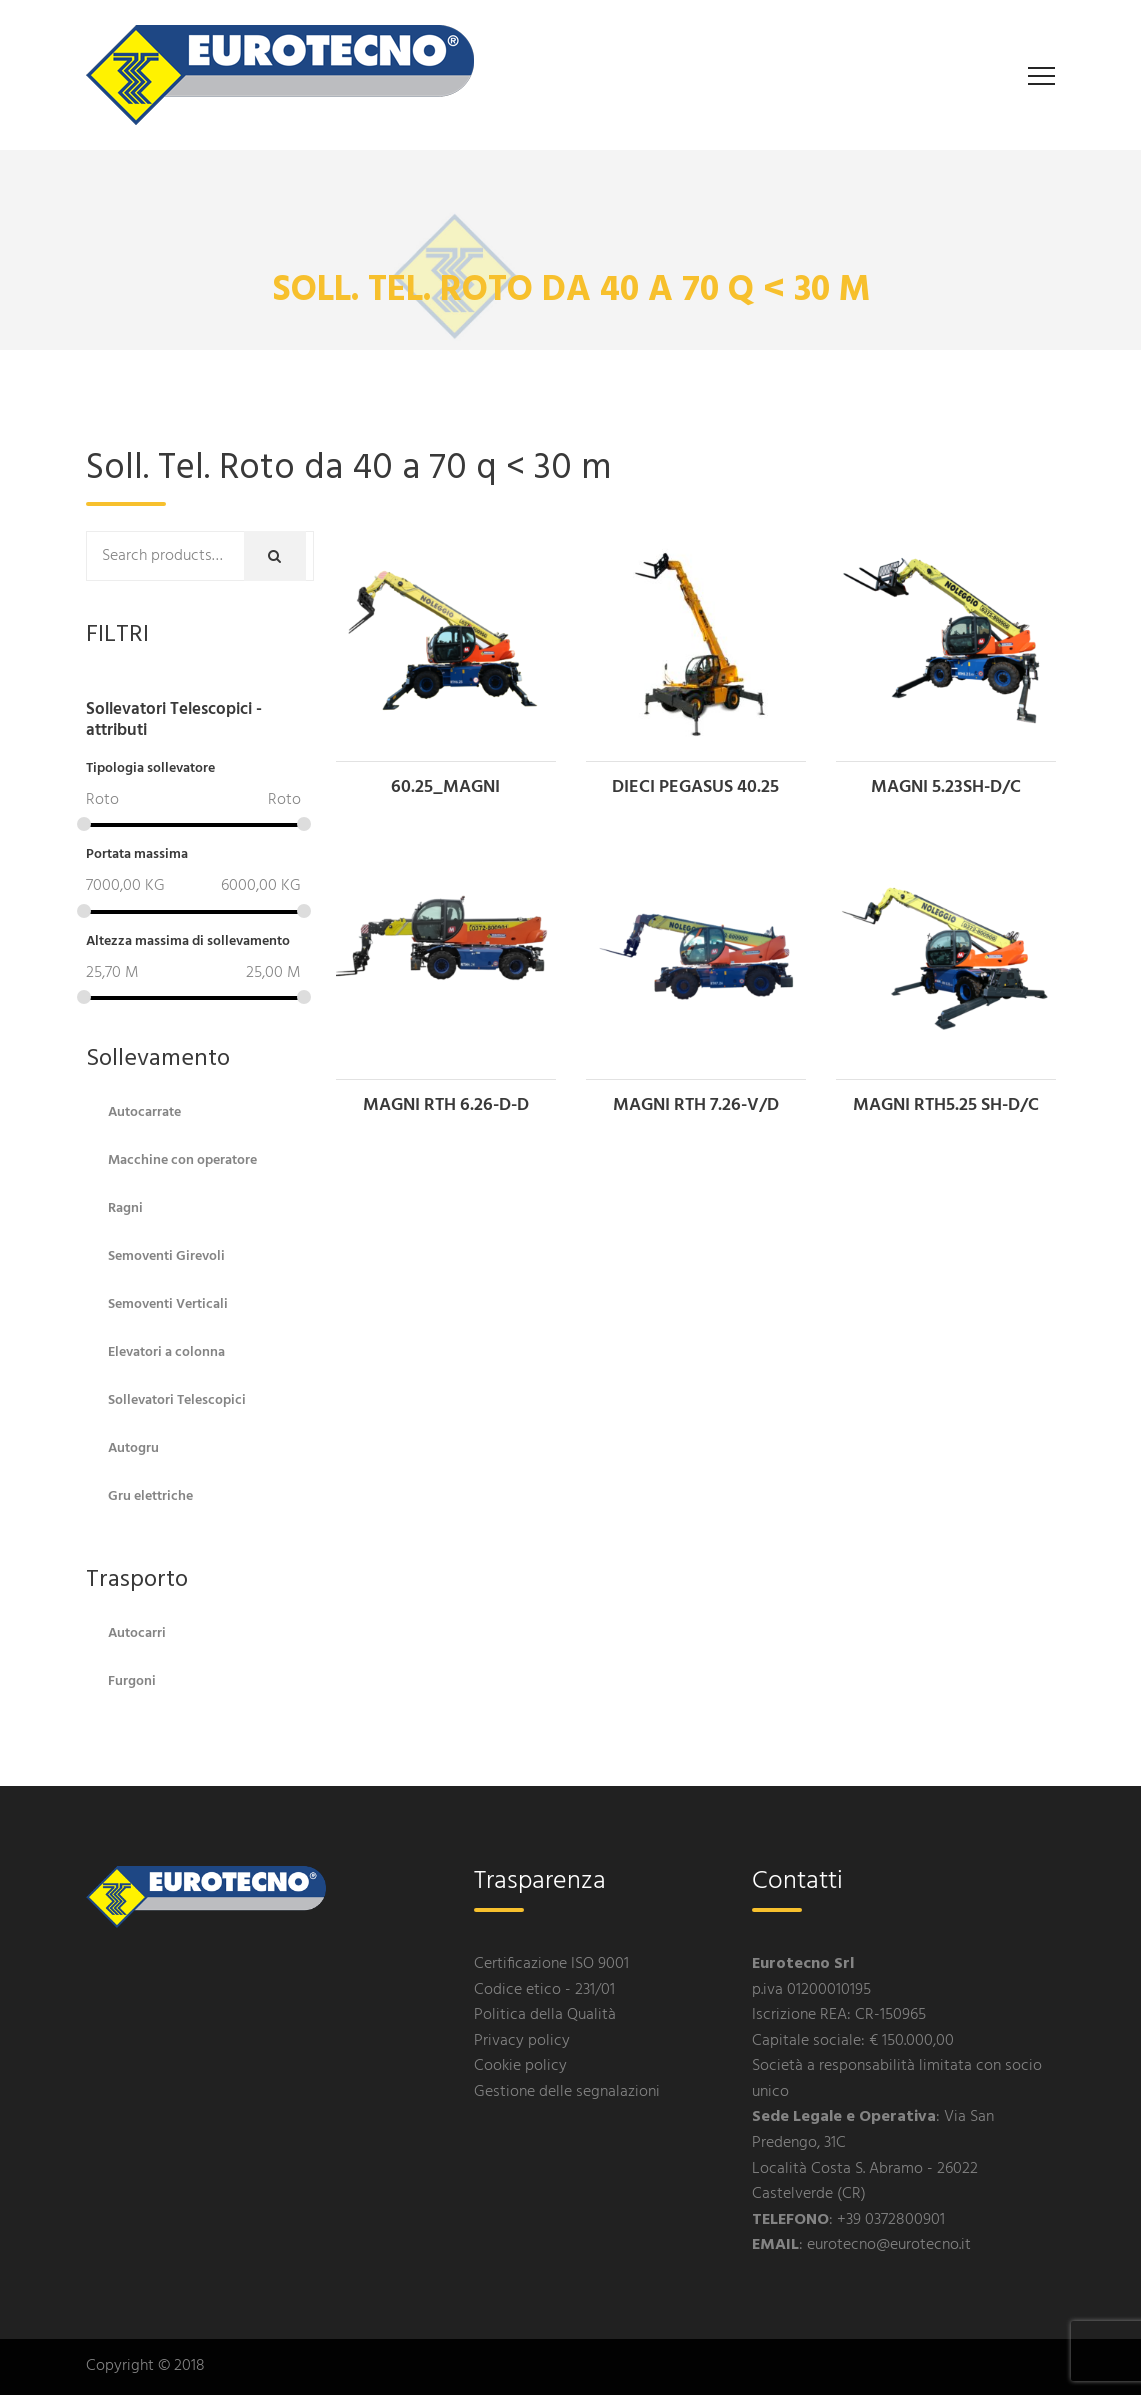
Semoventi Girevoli (166, 1256)
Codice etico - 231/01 (544, 1990)
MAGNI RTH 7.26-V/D (696, 1105)
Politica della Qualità (545, 2015)
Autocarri (137, 1633)
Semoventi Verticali (168, 1304)
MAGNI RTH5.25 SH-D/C (946, 1105)
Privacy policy (522, 2041)
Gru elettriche (150, 1496)
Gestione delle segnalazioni (567, 2092)
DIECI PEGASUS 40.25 (695, 787)
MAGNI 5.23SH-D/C (946, 787)
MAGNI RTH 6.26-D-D (446, 1105)
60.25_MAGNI (445, 787)
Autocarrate (144, 1112)
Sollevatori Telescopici (177, 1400)
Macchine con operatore (182, 1160)
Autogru (133, 1448)
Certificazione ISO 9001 (551, 1964)
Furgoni (132, 1681)
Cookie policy (520, 2066)
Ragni (125, 1208)
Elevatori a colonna (166, 1352)
